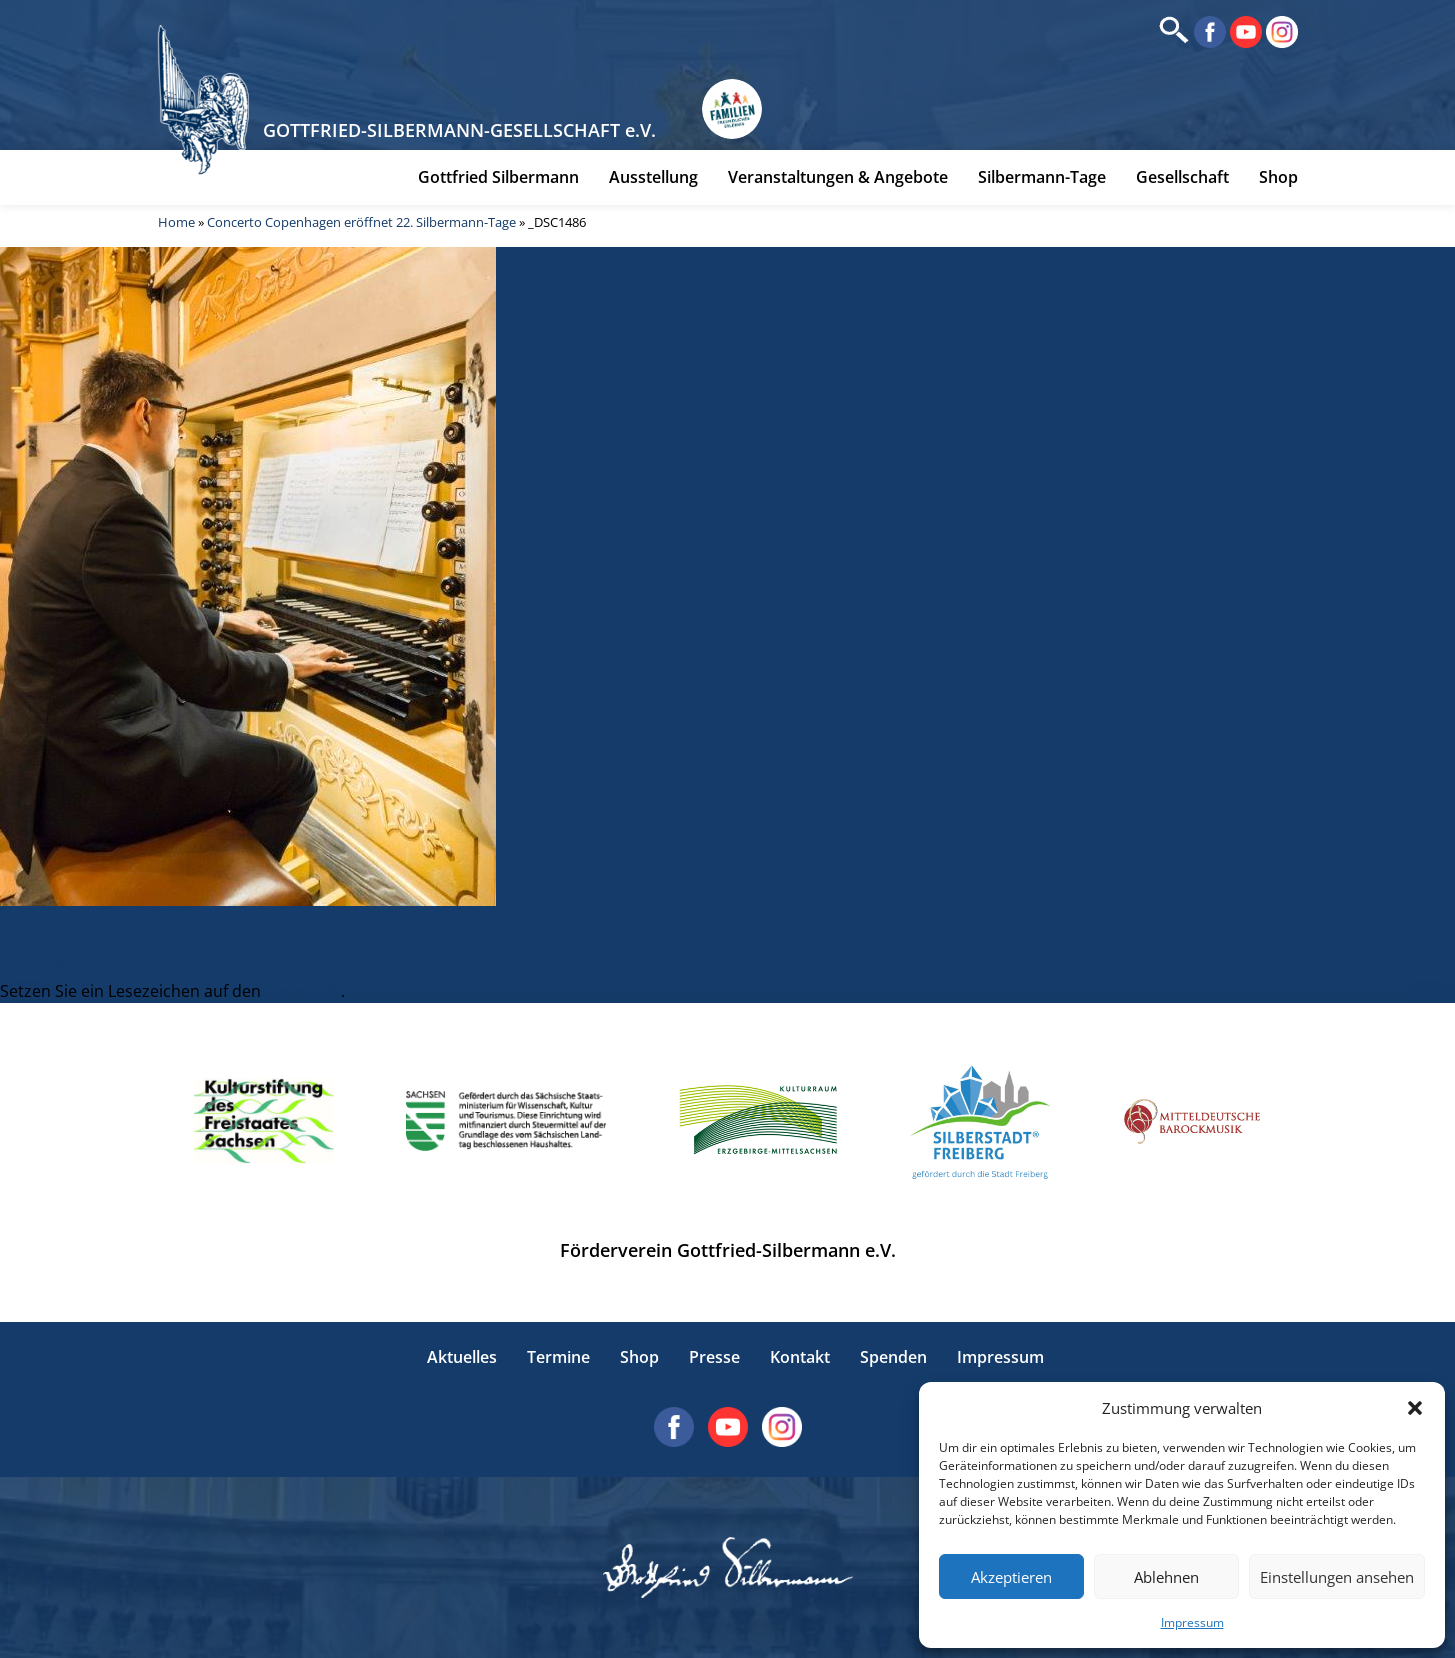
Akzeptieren (1011, 1577)
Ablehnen (1166, 1577)
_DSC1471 (37, 943)
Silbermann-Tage (1042, 177)
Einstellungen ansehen (1337, 1577)
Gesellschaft (1182, 177)
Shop (1278, 177)
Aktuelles (462, 1357)
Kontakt (800, 1357)
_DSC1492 (37, 967)
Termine (558, 1357)
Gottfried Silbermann (498, 177)
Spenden (893, 1357)
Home (176, 222)
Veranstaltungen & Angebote (838, 177)
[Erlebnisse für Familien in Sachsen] (732, 109)
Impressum (1192, 1622)
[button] (1415, 1408)
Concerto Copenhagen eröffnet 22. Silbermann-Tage (361, 222)
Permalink (303, 991)
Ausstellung (653, 177)
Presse (714, 1357)
